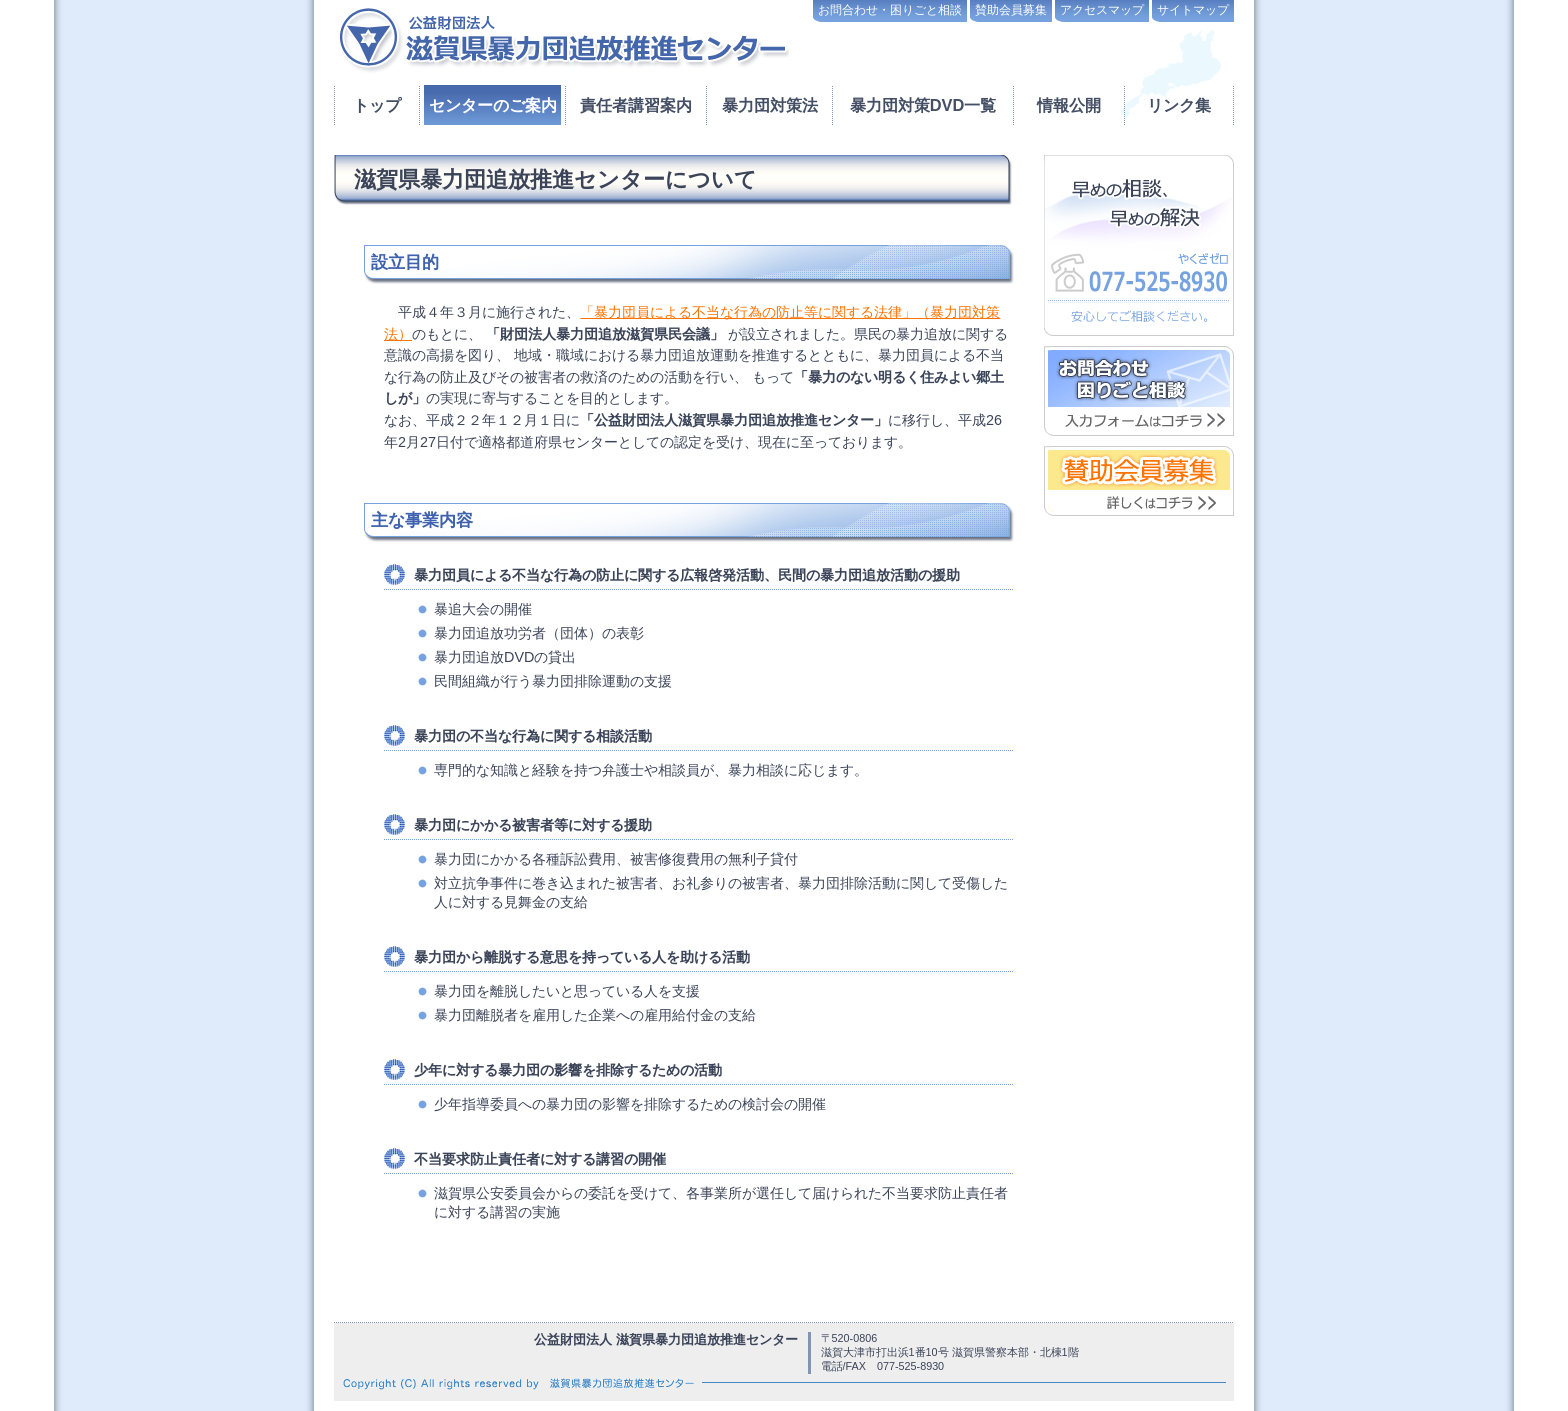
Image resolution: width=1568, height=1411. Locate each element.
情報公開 (1069, 105)
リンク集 (1179, 105)
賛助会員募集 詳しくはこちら (1139, 481)
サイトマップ (1193, 10)
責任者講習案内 (636, 105)
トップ (377, 105)
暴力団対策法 (770, 105)
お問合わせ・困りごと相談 (890, 10)
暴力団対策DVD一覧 (923, 105)
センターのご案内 (493, 105)
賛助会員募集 (1011, 10)
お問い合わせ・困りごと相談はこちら (1139, 391)
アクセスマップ (1102, 10)
